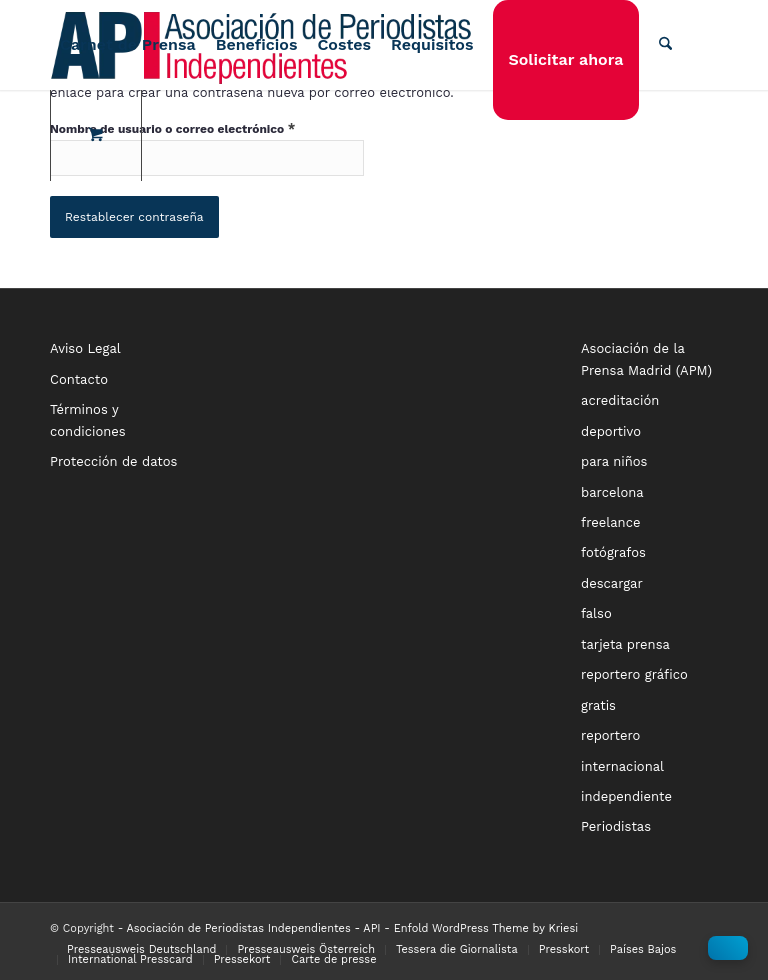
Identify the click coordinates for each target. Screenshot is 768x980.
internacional (622, 766)
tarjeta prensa (625, 644)
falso (596, 613)
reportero (610, 735)
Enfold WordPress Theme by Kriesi (486, 928)
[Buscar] (665, 45)
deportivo (611, 431)
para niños (614, 461)
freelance (610, 522)
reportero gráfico (634, 674)
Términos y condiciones (88, 420)
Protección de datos (113, 461)
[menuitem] (128, 45)
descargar (612, 583)
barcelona (612, 492)
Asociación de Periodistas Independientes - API (254, 928)
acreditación (620, 400)
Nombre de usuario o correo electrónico (172, 128)
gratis (598, 705)
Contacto (79, 379)
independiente (626, 796)
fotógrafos (613, 552)
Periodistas (616, 826)
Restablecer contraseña (134, 217)
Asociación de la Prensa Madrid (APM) (646, 359)
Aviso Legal (85, 348)
